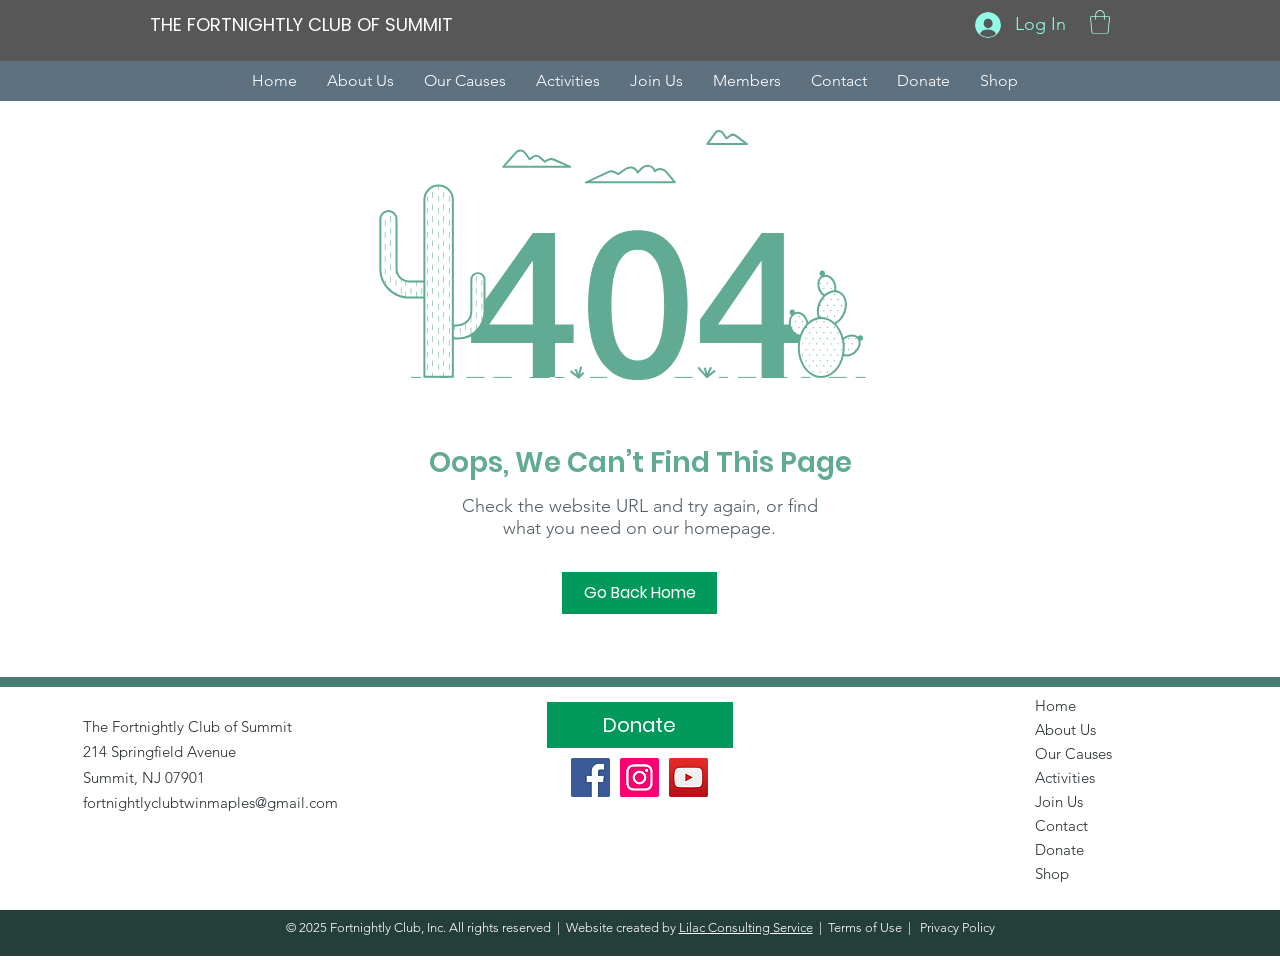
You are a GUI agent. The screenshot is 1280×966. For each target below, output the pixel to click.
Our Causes (1073, 753)
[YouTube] (688, 777)
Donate (1059, 849)
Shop (1052, 873)
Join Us (1059, 801)
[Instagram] (639, 777)
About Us (1065, 729)
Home (1055, 705)
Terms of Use (865, 927)
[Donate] (640, 725)
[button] (1100, 22)
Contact (1061, 825)
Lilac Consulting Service (746, 927)
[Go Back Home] (639, 593)
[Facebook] (590, 777)
